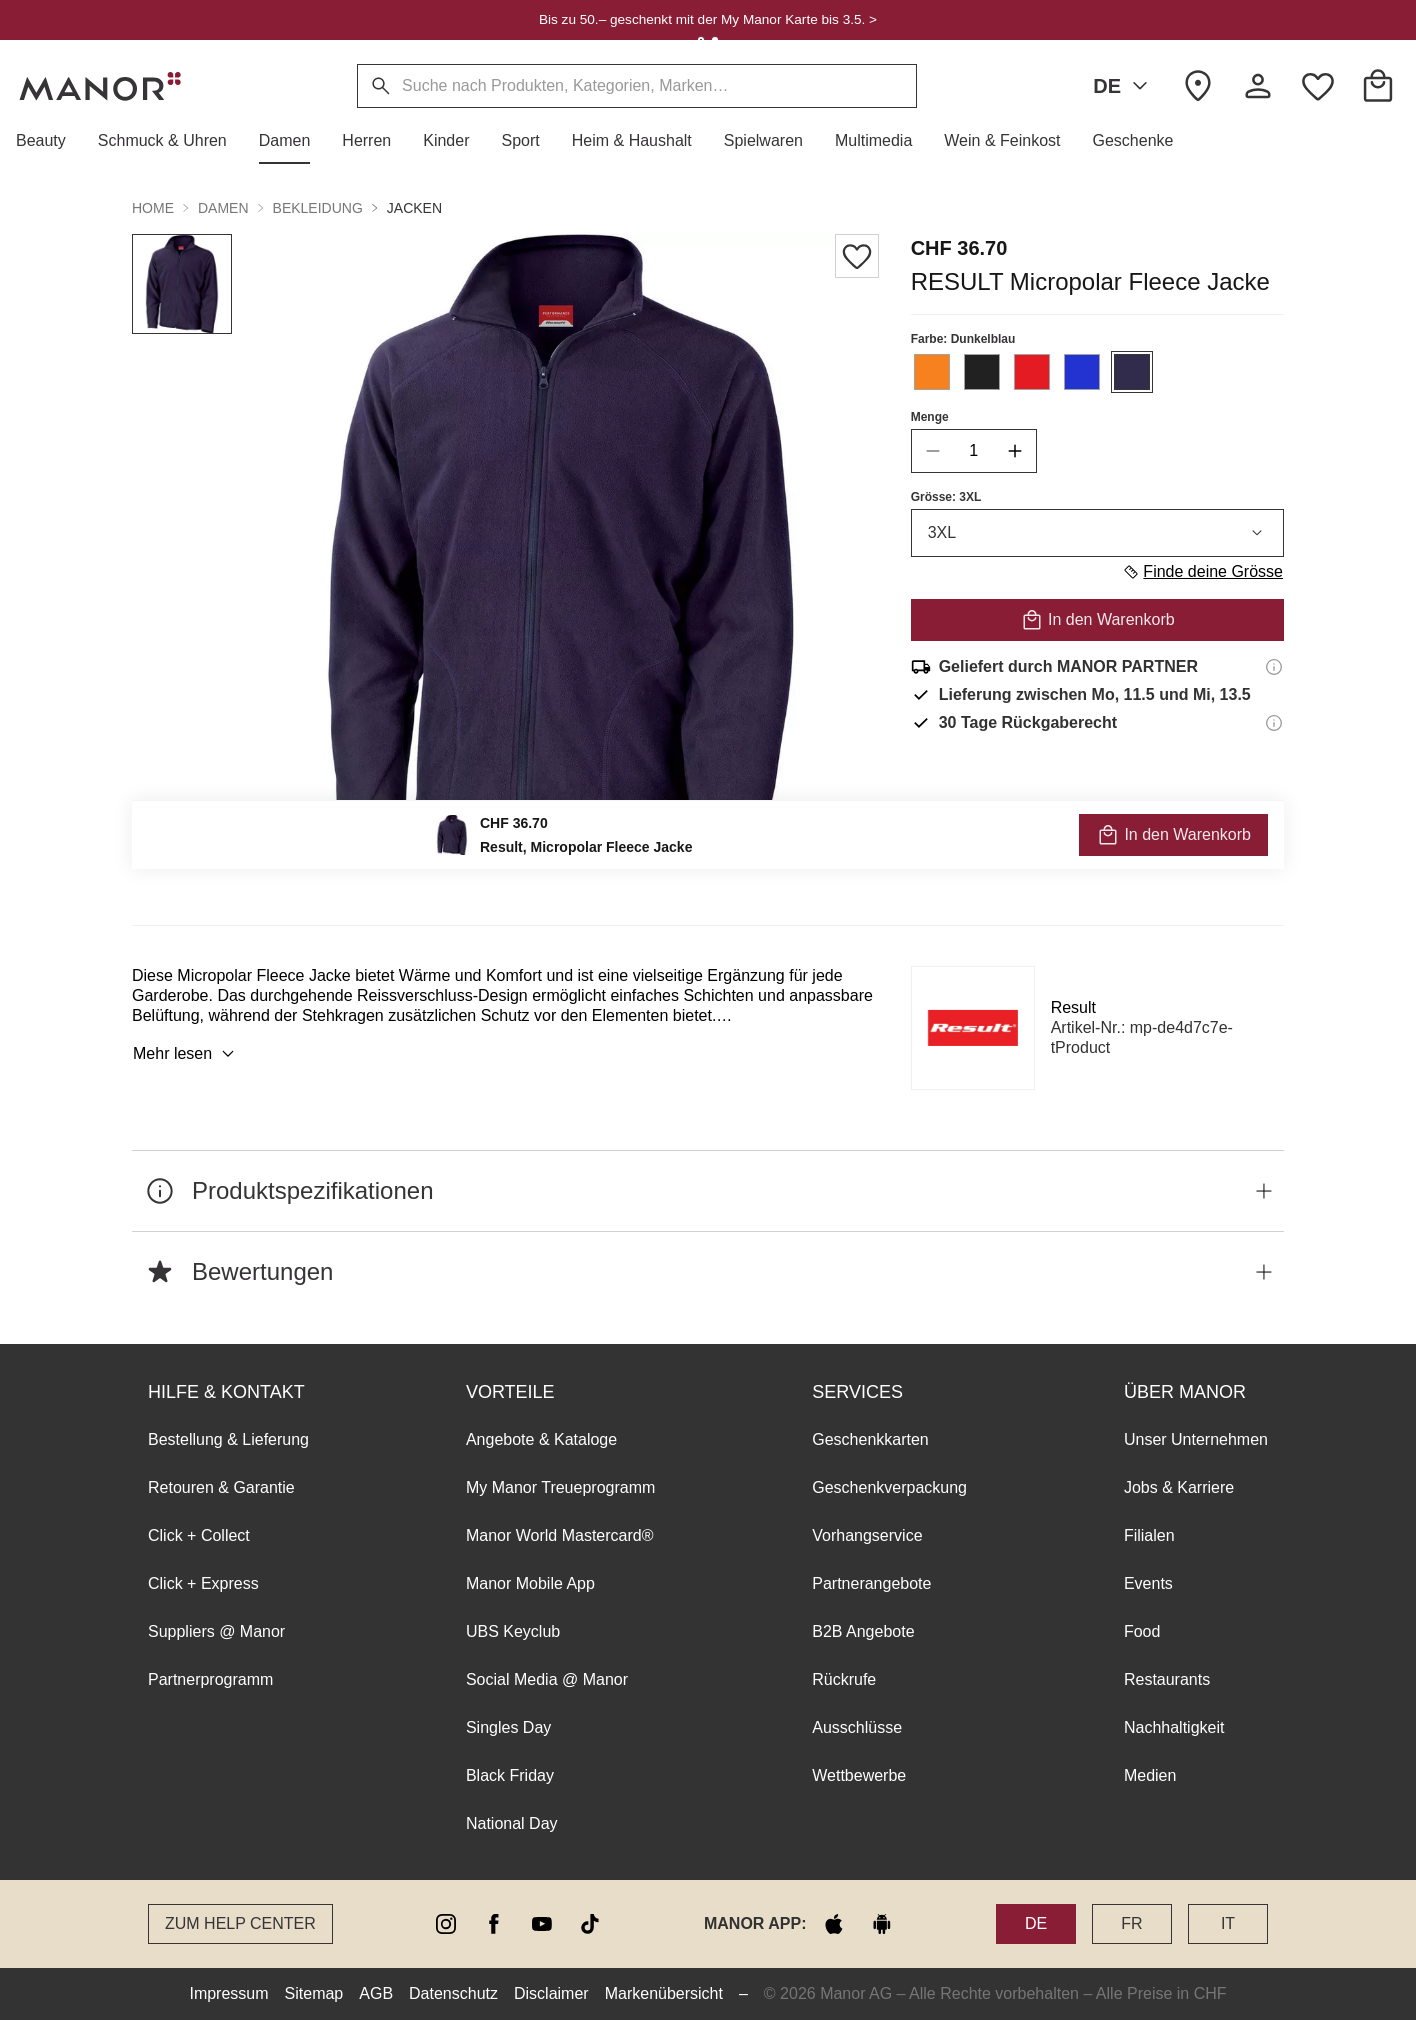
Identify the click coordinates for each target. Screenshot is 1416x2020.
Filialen (1149, 1535)
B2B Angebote (863, 1631)
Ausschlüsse (857, 1727)
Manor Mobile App (530, 1583)
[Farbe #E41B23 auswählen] (1032, 372)
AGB (376, 1993)
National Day (512, 1823)
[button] (49, 141)
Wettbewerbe (859, 1775)
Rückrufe (844, 1679)
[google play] (882, 1924)
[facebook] (494, 1924)
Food (1142, 1631)
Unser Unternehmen (1196, 1439)
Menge (930, 417)
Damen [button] (223, 208)
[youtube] (542, 1924)
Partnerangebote (871, 1583)
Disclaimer (551, 1993)
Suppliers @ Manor (216, 1631)
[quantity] (974, 451)
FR (1131, 1923)
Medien (1150, 1775)
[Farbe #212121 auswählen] (982, 372)
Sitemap (314, 1993)
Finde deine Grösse (1202, 572)
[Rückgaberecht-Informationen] (1274, 723)
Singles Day (508, 1727)
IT (1228, 1923)
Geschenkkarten (870, 1439)
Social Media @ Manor (547, 1679)
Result (1073, 1007)
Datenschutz (453, 1993)
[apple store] (834, 1924)
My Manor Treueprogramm (560, 1487)
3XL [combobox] (1097, 533)
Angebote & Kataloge (541, 1439)
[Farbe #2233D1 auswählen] (1082, 372)
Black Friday (510, 1775)
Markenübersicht (664, 1993)
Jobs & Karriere (1179, 1487)
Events (1148, 1583)
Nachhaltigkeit (1174, 1727)
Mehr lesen (186, 1054)
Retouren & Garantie (221, 1487)
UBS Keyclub (513, 1631)
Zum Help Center (240, 1923)
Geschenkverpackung (889, 1487)
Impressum (228, 1993)
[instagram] (446, 1924)
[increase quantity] (1015, 451)
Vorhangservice (867, 1535)
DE (1124, 86)
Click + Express (203, 1583)
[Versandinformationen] (1274, 667)
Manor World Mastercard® (560, 1535)
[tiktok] (590, 1924)
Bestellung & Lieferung (228, 1439)
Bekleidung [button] (318, 208)
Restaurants (1167, 1679)
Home (153, 208)
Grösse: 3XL (946, 497)
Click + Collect (199, 1535)
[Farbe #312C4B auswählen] (1132, 372)
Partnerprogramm (210, 1679)
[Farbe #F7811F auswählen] (932, 372)
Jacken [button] (414, 208)
